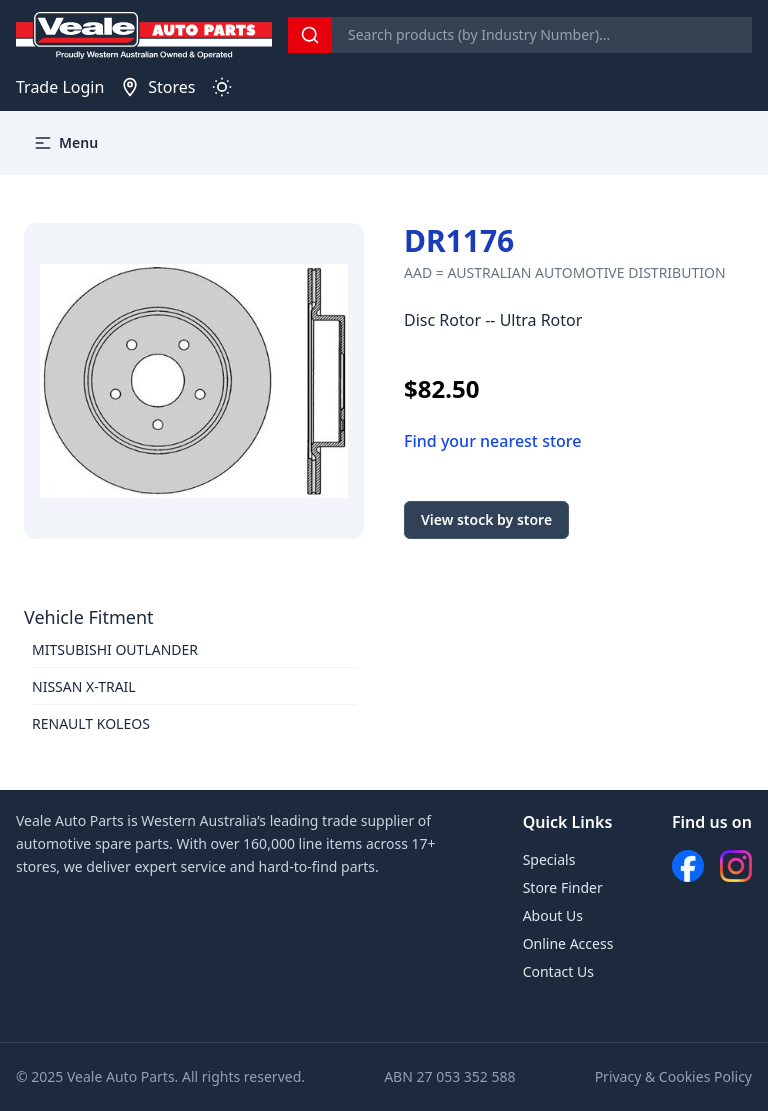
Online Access (568, 943)
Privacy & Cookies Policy (673, 1076)
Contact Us (558, 971)
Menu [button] (65, 143)
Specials (549, 859)
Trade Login (60, 87)
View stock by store (486, 519)
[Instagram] (736, 866)
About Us (553, 915)
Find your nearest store (492, 441)
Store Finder (563, 887)
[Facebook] (688, 866)
